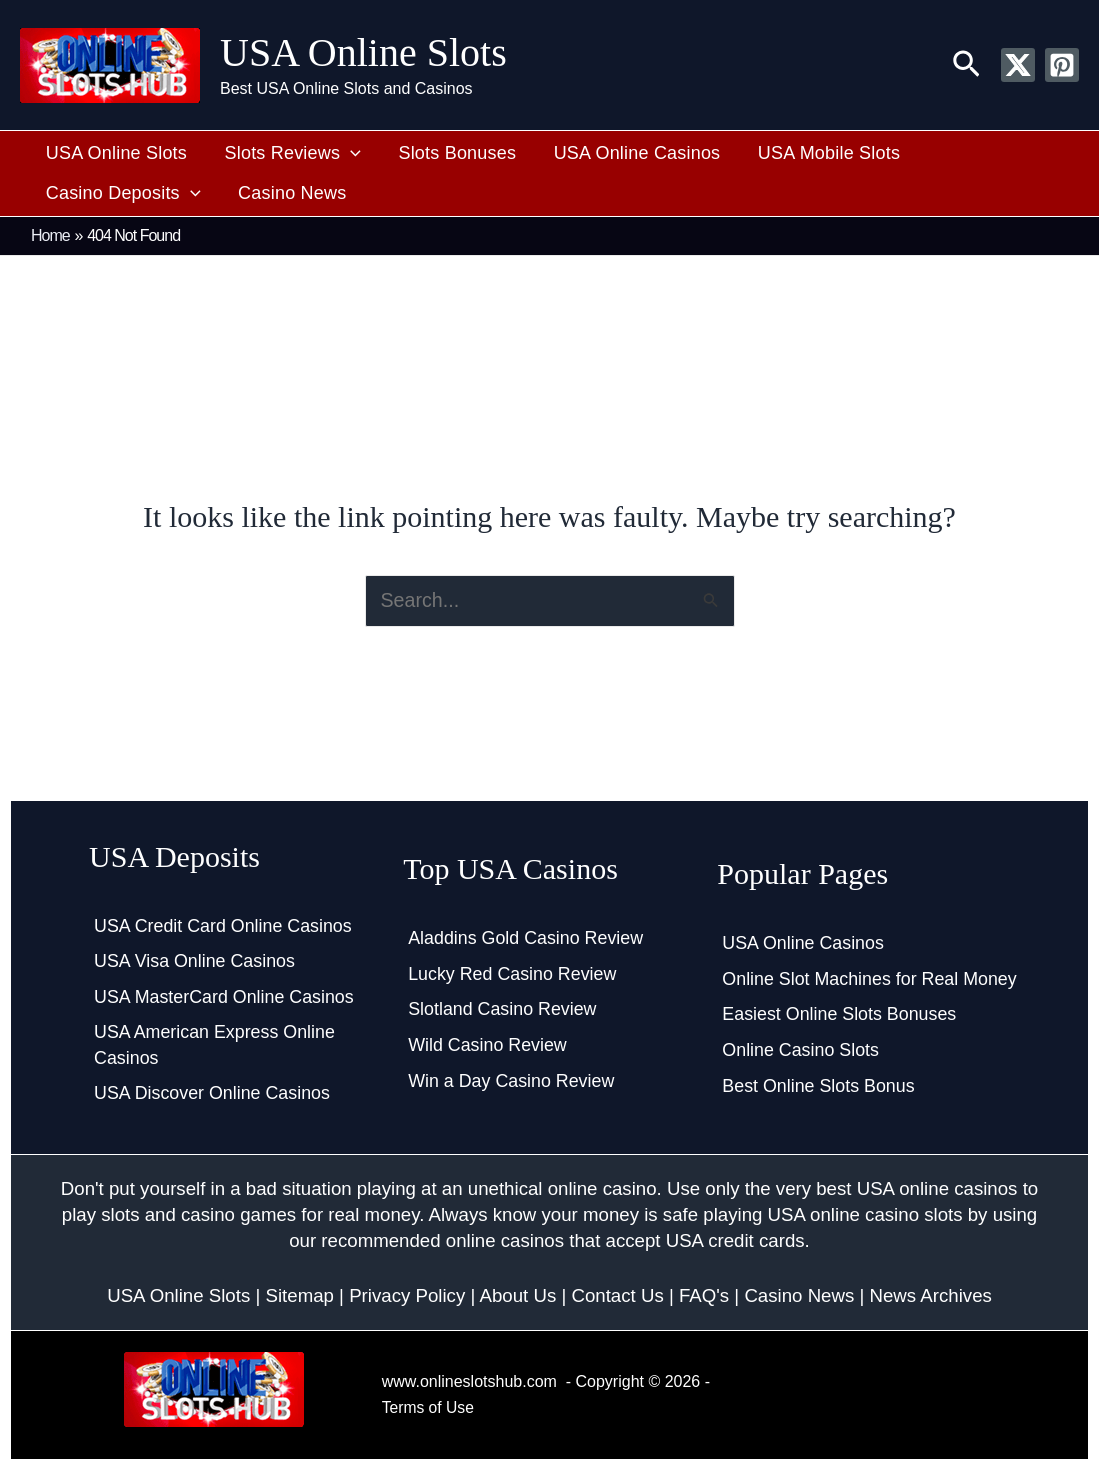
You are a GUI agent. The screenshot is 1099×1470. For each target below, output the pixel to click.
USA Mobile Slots (795, 153)
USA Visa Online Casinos (195, 960)
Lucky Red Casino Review (513, 973)
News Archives (931, 1295)
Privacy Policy (407, 1295)
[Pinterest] (1062, 65)
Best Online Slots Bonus (819, 1086)
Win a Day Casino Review (512, 1081)
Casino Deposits (973, 154)
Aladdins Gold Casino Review (526, 937)
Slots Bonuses (439, 153)
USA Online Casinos (610, 153)
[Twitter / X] (1018, 65)
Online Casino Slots (801, 1050)
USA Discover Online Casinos (213, 1094)
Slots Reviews (281, 154)
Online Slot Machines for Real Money (870, 978)
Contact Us (617, 1295)
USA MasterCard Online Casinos (225, 996)
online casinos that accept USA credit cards (625, 1241)
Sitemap (299, 1295)
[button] (966, 65)
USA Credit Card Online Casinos (224, 924)
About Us (517, 1295)
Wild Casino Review (488, 1045)
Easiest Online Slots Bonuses (840, 1014)
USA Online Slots (363, 52)
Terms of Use (429, 1407)
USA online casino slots (865, 1215)
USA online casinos (937, 1189)
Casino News (96, 193)
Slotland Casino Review (503, 1009)
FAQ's (704, 1295)
